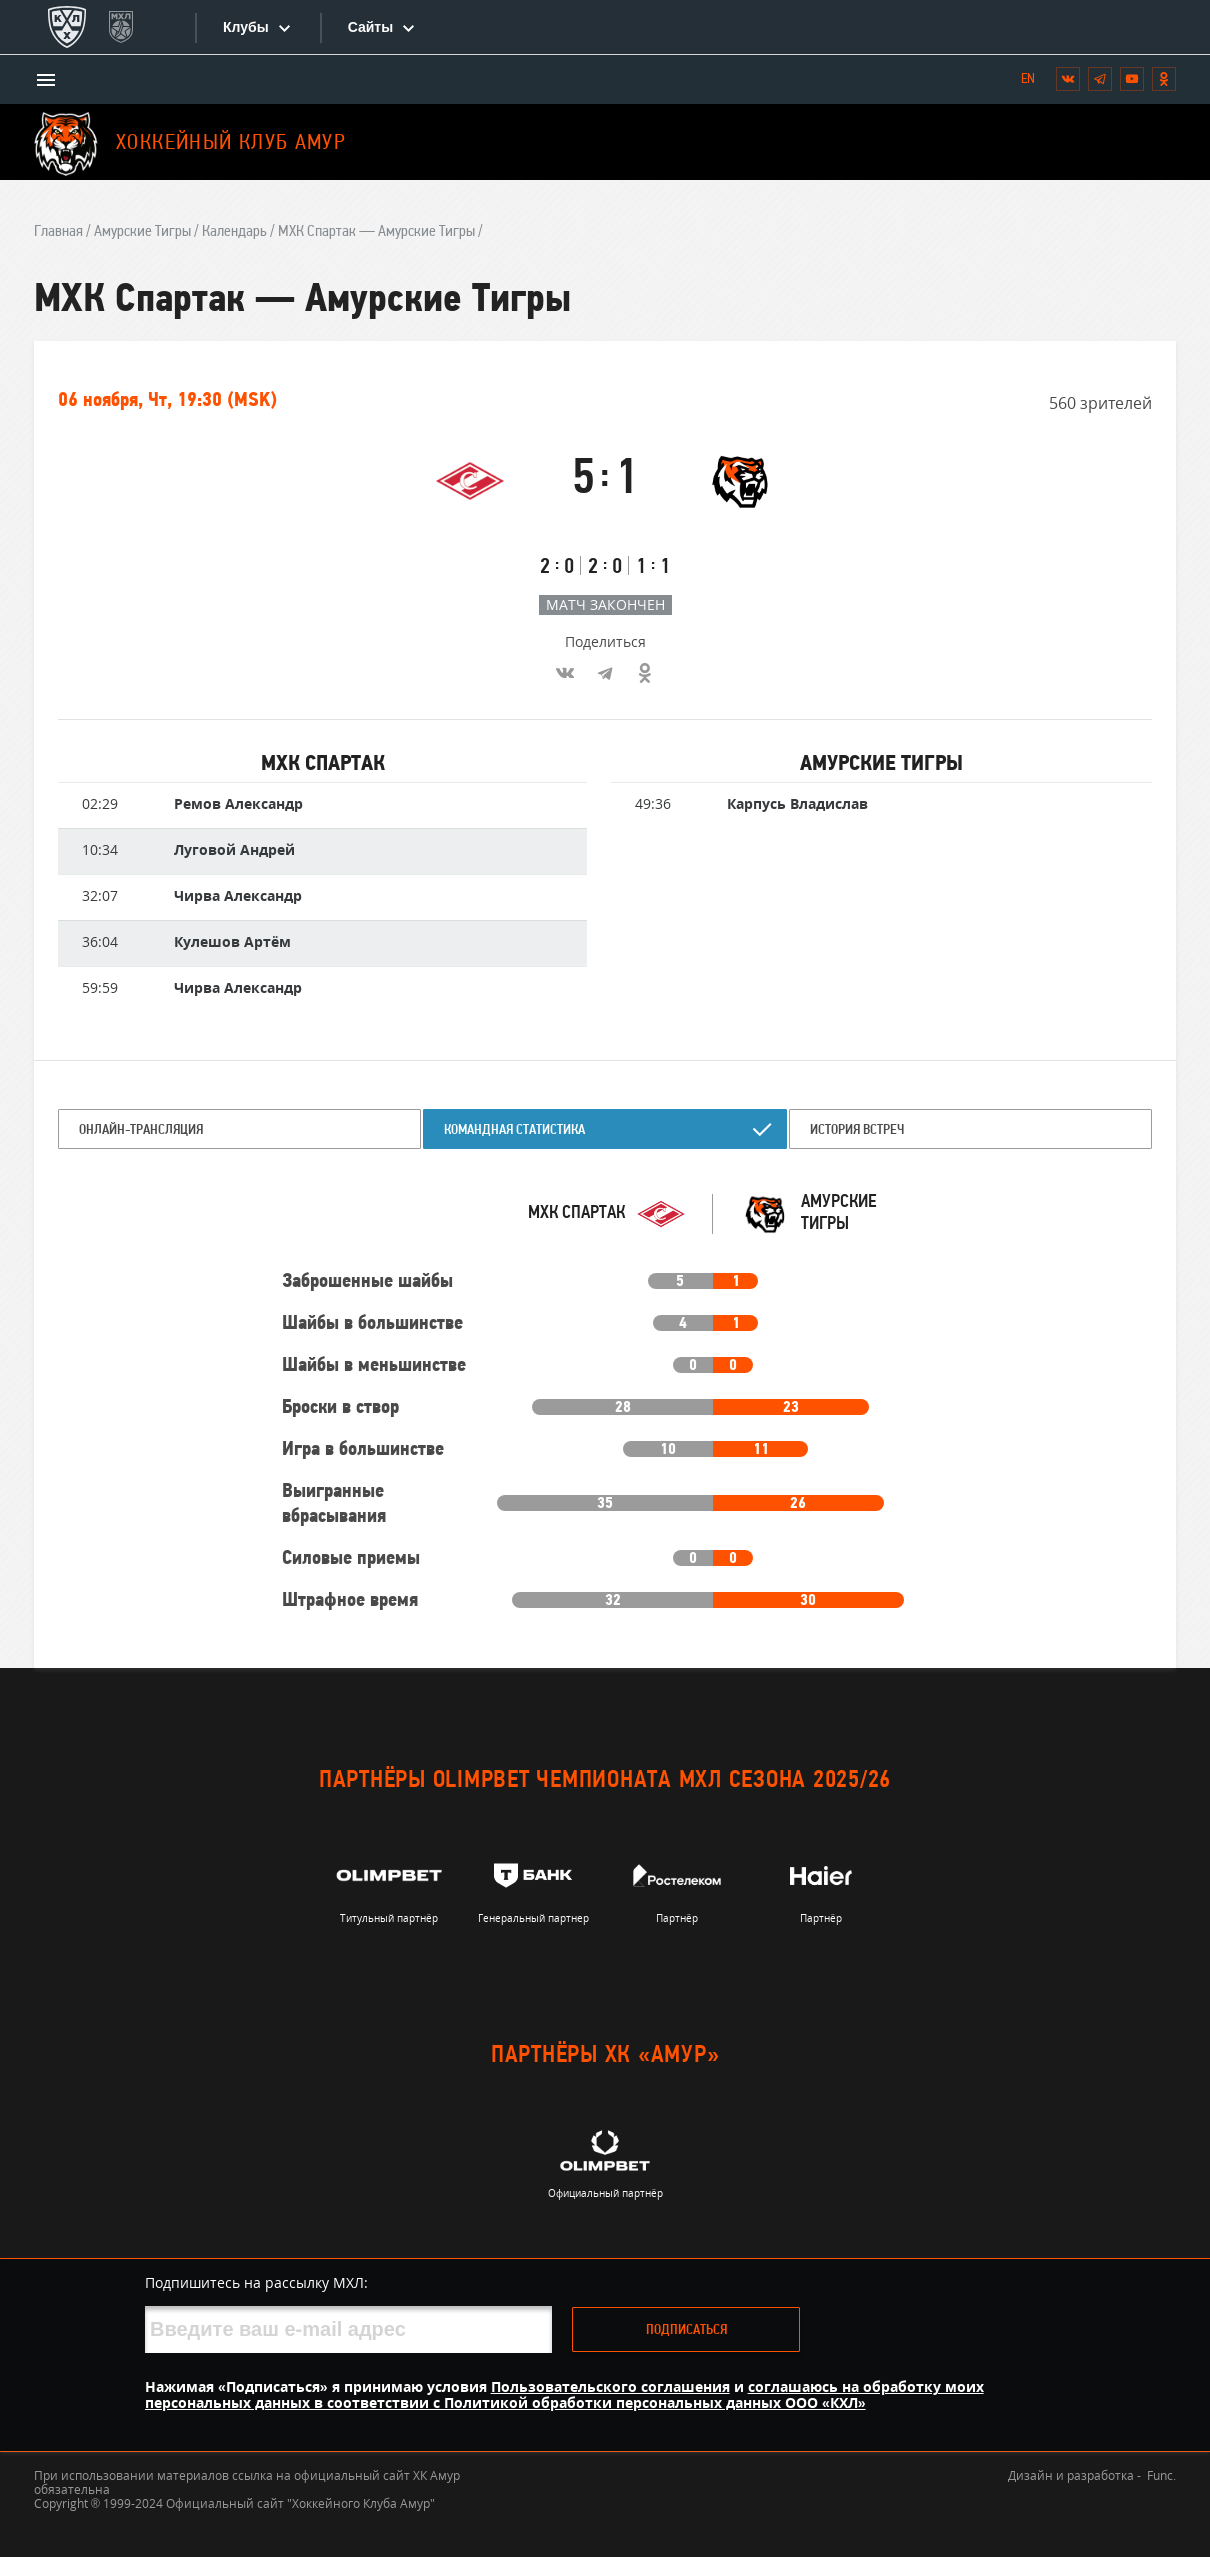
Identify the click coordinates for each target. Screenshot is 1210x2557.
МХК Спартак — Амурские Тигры (376, 232)
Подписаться (686, 2330)
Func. (1161, 2475)
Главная (58, 232)
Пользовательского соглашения (610, 2386)
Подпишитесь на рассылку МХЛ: (256, 2282)
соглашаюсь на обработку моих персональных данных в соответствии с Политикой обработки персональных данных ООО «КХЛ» (564, 2394)
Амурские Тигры (142, 232)
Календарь (234, 232)
